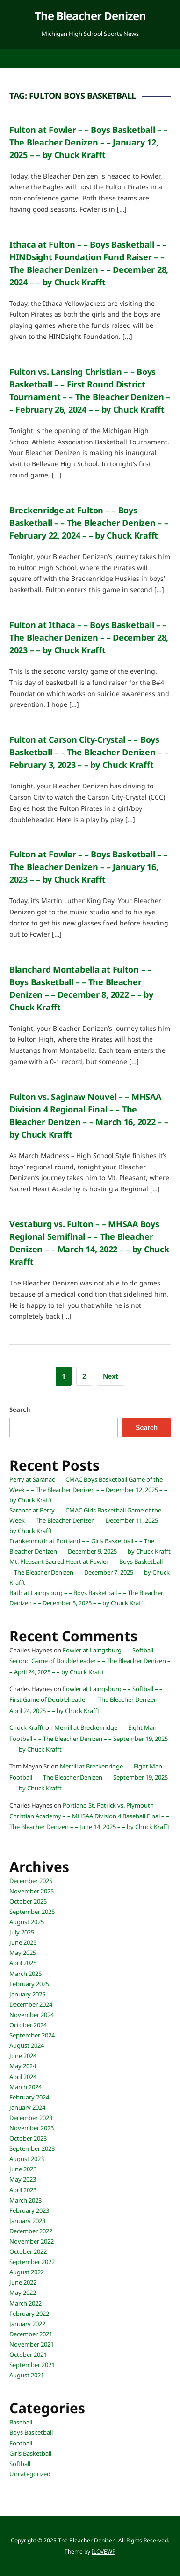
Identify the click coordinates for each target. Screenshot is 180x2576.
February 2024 (29, 2097)
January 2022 (27, 2324)
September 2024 (32, 2035)
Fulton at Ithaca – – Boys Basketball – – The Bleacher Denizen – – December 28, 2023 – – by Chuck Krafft (88, 637)
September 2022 (32, 2262)
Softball (19, 2463)
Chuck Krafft (26, 1727)
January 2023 (27, 2221)
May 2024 (22, 2066)
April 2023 (22, 2190)
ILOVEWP (103, 2551)
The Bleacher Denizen (90, 15)
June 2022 (22, 2282)
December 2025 (30, 1881)
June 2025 (22, 1942)
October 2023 (28, 2138)
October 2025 (28, 1901)
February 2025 (29, 1984)
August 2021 (26, 2375)
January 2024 (27, 2107)
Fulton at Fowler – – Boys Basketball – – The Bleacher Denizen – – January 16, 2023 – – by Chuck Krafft (88, 867)
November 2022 (31, 2241)
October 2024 (28, 2025)
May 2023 (22, 2179)
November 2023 (31, 2128)
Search (19, 1409)
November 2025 (31, 1891)
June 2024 (22, 2055)
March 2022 (25, 2303)
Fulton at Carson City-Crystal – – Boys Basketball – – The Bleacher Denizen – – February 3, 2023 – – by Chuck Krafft (88, 752)
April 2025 (22, 1963)
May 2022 (22, 2292)
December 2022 (30, 2231)
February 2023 (29, 2210)
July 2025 (21, 1932)
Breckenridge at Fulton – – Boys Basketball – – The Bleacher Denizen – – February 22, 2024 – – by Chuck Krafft (88, 522)
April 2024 (22, 2076)
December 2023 (30, 2117)
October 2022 (28, 2251)
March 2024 (25, 2087)
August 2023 (26, 2159)
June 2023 (22, 2169)
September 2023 (32, 2148)
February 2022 (29, 2313)
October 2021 (28, 2354)
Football (20, 2443)
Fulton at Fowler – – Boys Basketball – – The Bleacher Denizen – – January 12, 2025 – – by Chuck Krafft (88, 142)
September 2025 (32, 1911)
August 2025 (26, 1922)
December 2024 (30, 2004)
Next (110, 1376)
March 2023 (25, 2200)
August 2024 (26, 2045)
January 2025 (27, 1994)
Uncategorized (29, 2474)
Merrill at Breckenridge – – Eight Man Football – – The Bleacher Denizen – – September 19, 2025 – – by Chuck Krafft (88, 1738)
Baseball (20, 2422)
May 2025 (22, 1952)
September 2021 (32, 2365)
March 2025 (25, 1973)
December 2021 (30, 2334)
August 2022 (26, 2272)
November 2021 (31, 2344)
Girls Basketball (30, 2453)
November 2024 (31, 2014)
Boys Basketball (31, 2432)
